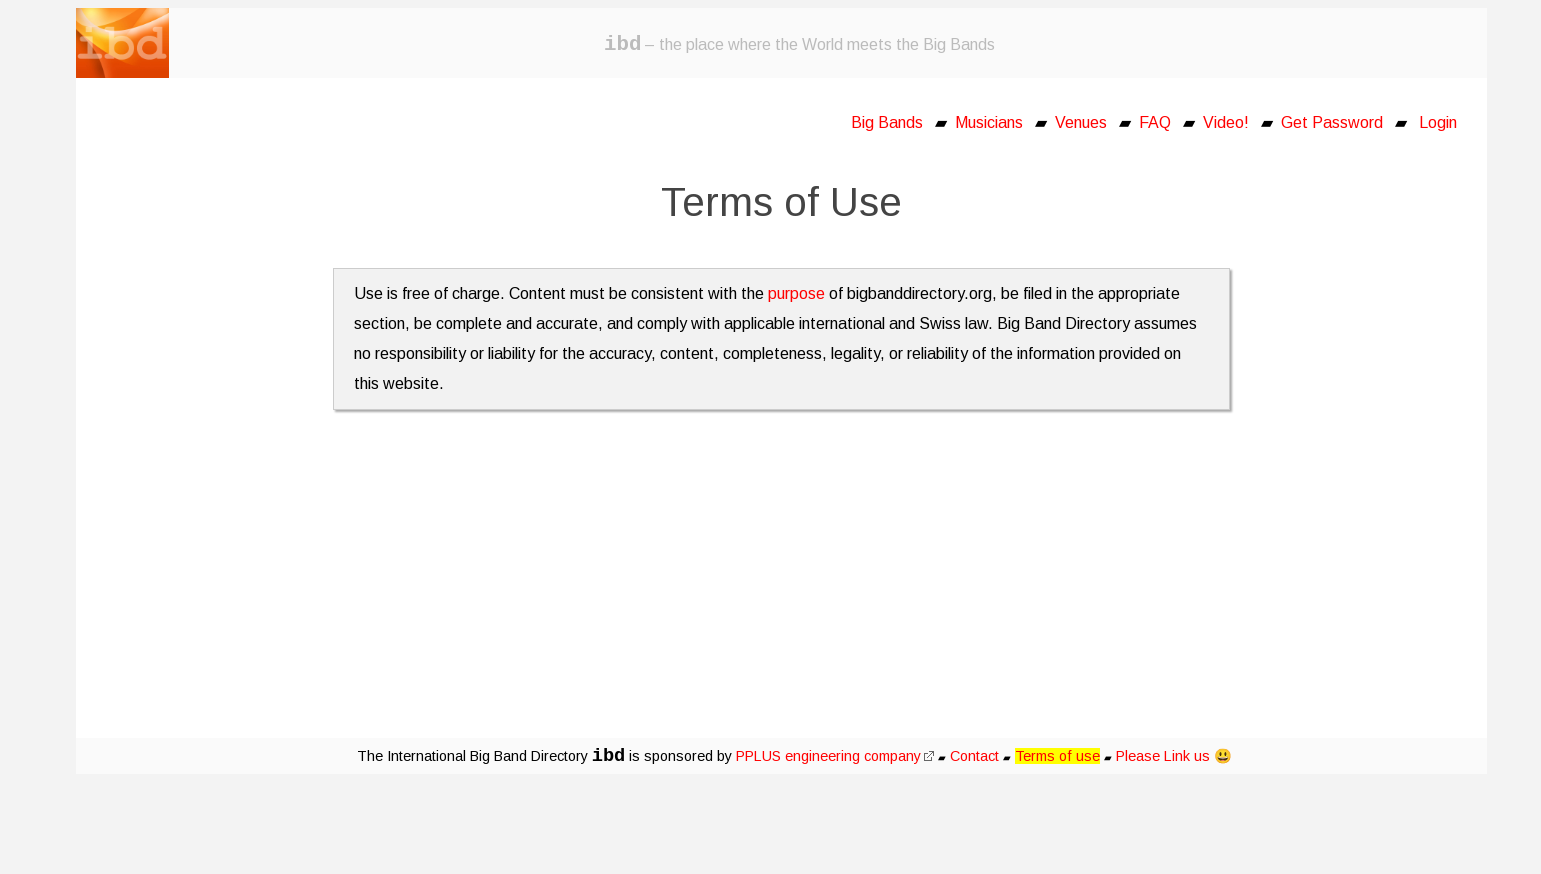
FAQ (1155, 122)
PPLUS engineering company (835, 756)
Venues (1081, 122)
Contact (974, 756)
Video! (1226, 122)
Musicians (989, 122)
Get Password (1332, 122)
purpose (796, 293)
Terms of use (1057, 756)
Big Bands (887, 122)
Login (1438, 122)
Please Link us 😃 (1174, 756)
